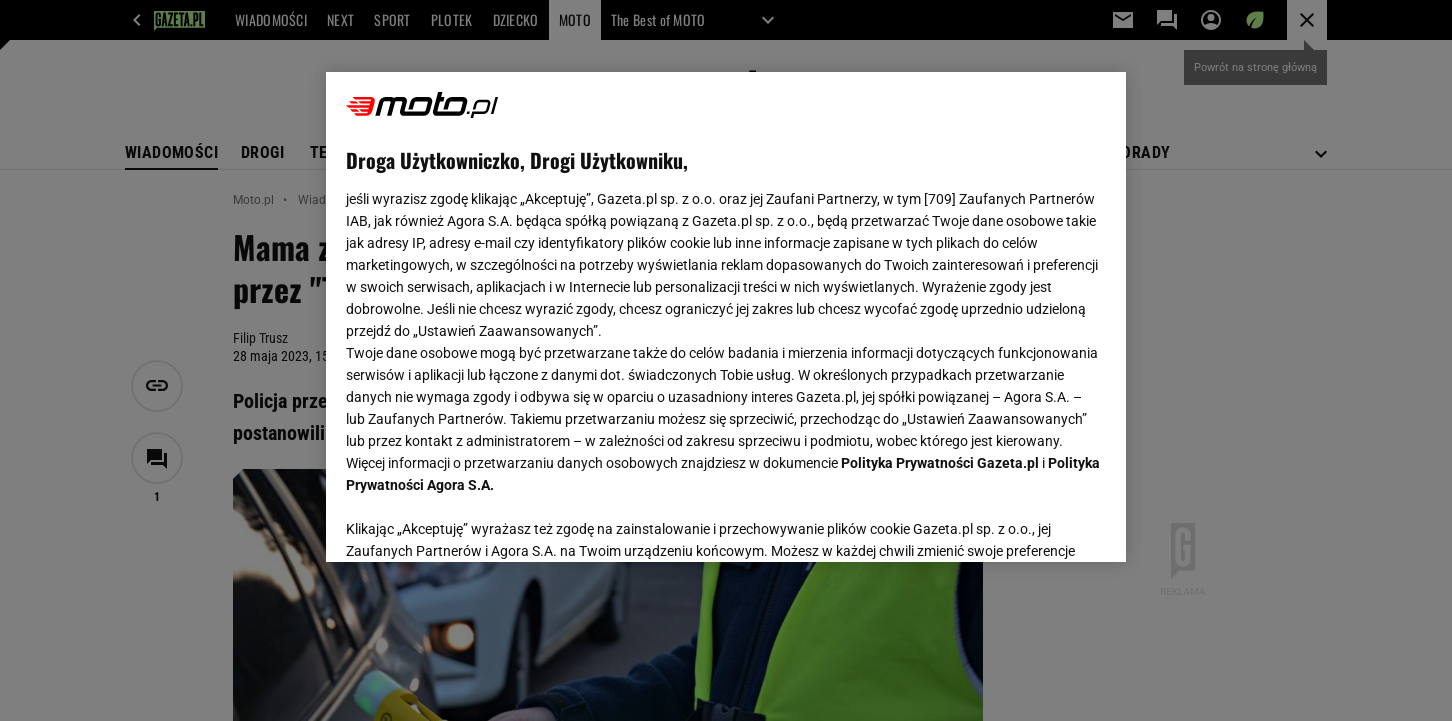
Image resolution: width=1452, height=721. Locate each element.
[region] (726, 317)
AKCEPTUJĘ (1038, 523)
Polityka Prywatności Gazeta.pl (940, 463)
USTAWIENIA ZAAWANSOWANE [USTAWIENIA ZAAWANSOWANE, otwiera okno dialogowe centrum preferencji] (476, 522)
